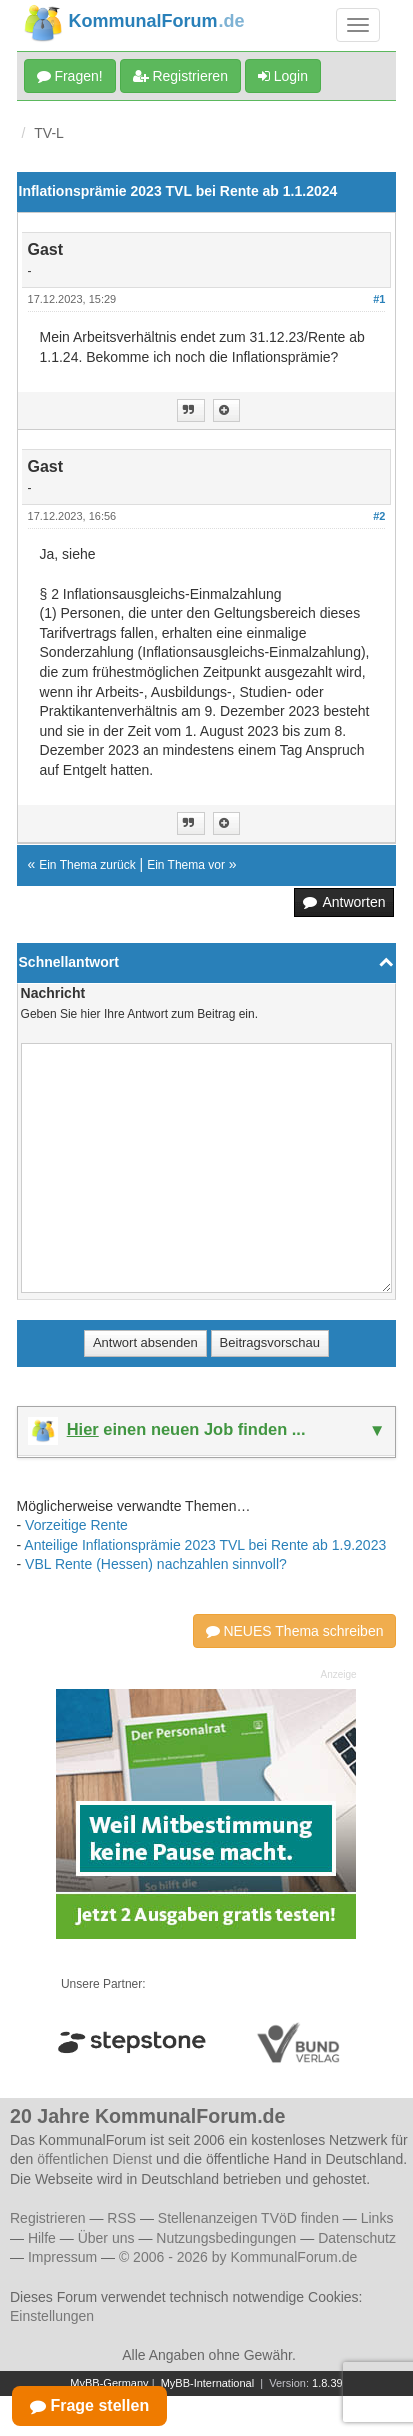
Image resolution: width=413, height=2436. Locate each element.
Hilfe (42, 2238)
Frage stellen (89, 2405)
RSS (121, 2218)
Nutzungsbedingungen (226, 2238)
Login (283, 76)
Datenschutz (357, 2238)
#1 (379, 299)
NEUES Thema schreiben (295, 1631)
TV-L (49, 133)
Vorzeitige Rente (76, 1525)
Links (377, 2218)
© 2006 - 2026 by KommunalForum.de (238, 2257)
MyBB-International (208, 2383)
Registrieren (180, 76)
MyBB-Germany (109, 2383)
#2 (379, 516)
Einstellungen (52, 2316)
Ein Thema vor (186, 865)
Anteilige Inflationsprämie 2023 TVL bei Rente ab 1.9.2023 (205, 1545)
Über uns (106, 2238)
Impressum (62, 2257)
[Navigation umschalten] (358, 25)
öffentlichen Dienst (94, 2159)
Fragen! (70, 76)
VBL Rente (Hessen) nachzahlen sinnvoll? (156, 1564)
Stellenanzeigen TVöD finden (248, 2218)
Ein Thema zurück (87, 865)
